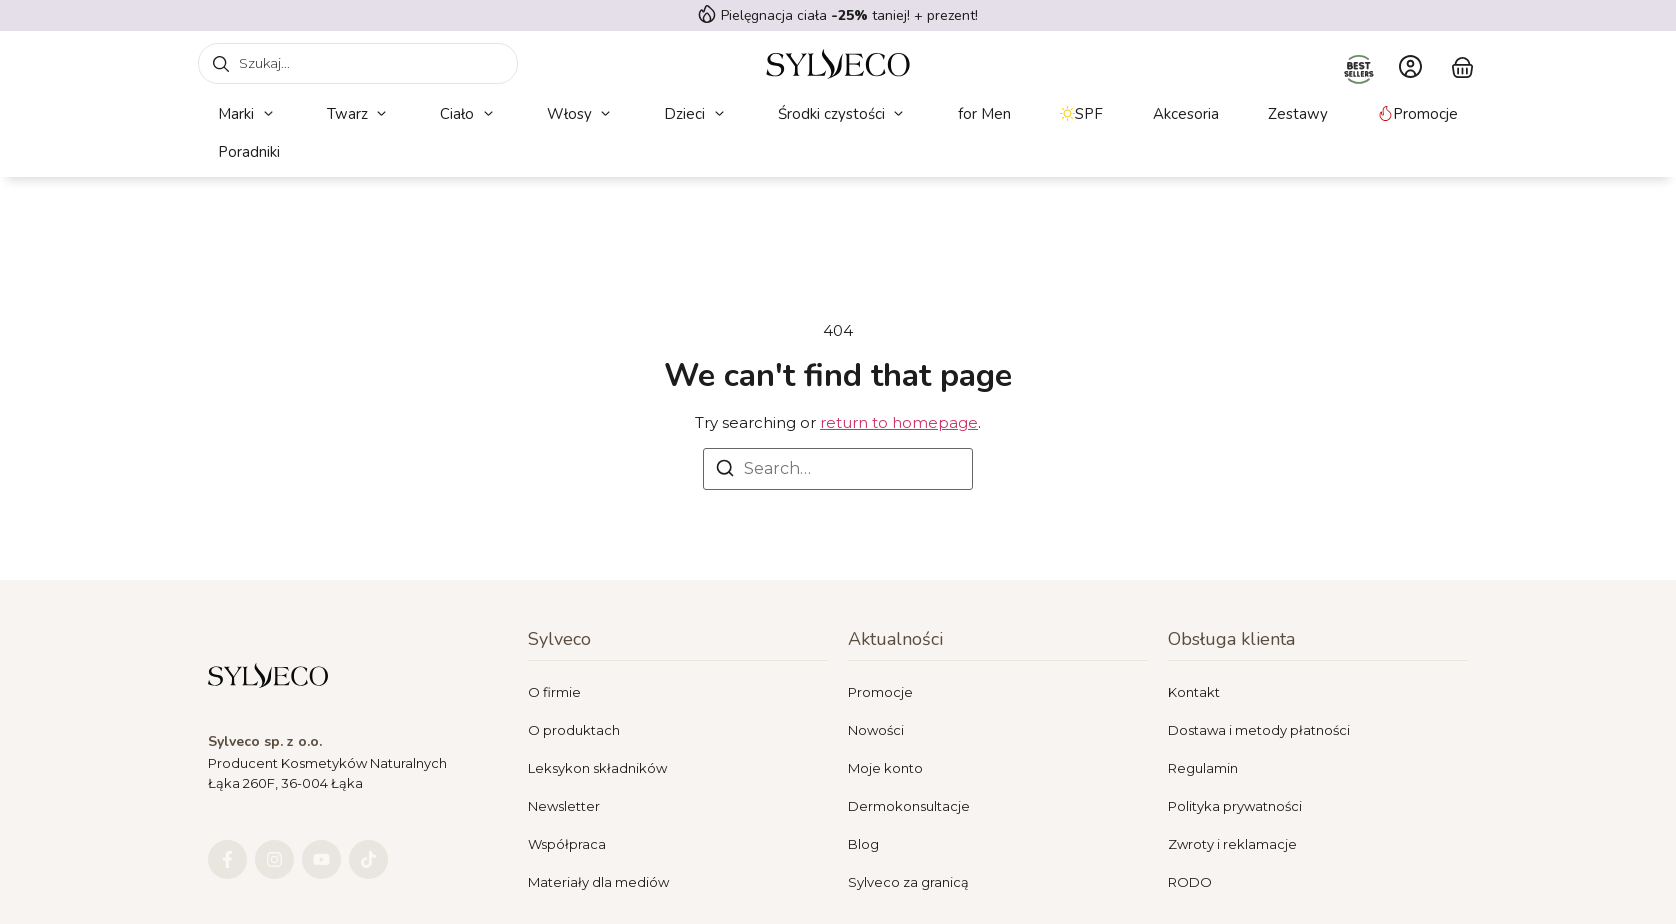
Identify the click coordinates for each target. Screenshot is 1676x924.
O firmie (554, 692)
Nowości (876, 730)
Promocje (880, 692)
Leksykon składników (597, 768)
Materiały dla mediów (598, 882)
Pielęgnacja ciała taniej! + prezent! (849, 15)
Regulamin (1203, 768)
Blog (863, 844)
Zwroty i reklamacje (1232, 844)
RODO (1190, 882)
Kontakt (1194, 692)
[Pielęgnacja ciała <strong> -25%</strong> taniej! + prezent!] (707, 14)
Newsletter (564, 806)
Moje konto (885, 768)
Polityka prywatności (1235, 806)
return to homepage (899, 422)
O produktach (574, 730)
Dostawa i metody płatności (1259, 730)
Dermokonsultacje (909, 806)
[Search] (725, 471)
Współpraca (567, 844)
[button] (247, 114)
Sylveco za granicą (908, 882)
